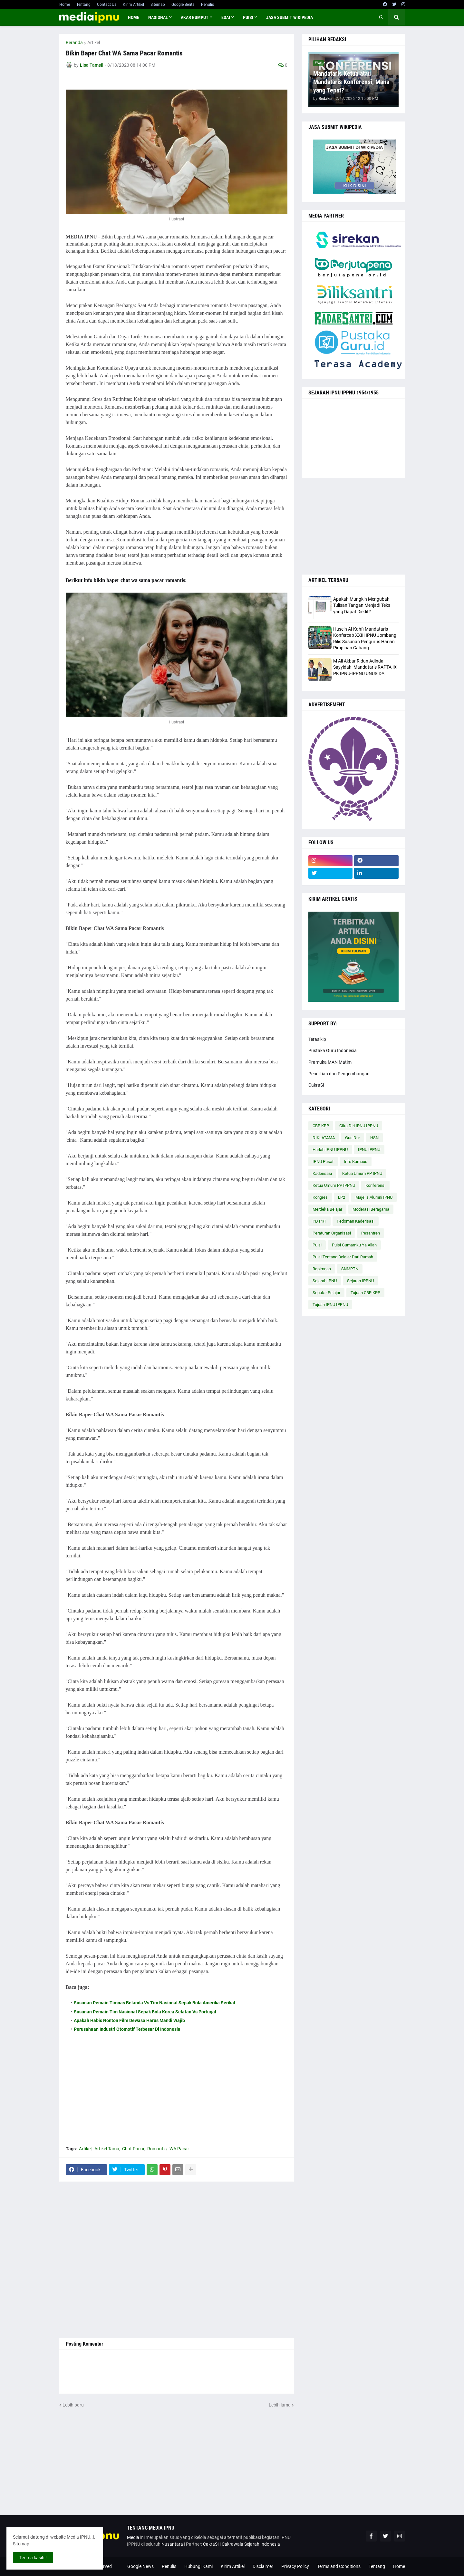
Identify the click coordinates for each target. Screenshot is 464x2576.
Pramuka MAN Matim (330, 1062)
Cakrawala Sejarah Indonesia (251, 2544)
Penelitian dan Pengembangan (339, 1073)
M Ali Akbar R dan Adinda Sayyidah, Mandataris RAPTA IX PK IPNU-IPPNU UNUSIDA (365, 667)
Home (64, 4)
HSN (374, 1137)
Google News (140, 2566)
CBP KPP (321, 1125)
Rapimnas (322, 1268)
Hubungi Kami (198, 2566)
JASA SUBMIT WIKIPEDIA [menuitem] (289, 17)
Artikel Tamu (106, 2148)
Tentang (83, 4)
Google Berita (183, 4)
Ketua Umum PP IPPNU (334, 1185)
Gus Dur (352, 1137)
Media (133, 2537)
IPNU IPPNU (369, 1149)
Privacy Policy (295, 2566)
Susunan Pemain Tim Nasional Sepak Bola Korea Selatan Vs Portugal (145, 2011)
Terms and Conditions (339, 2566)
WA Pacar (179, 2148)
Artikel (93, 42)
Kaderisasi (322, 1173)
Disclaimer (263, 2566)
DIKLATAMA (324, 1137)
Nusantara (172, 2544)
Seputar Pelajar (326, 1292)
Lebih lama (280, 2404)
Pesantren (370, 1233)
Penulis (207, 4)
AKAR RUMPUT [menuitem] (194, 17)
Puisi (317, 1245)
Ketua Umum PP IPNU (362, 1173)
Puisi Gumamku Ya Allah (354, 1245)
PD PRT (319, 1221)
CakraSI (316, 1085)
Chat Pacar (133, 2148)
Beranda (74, 42)
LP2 (341, 1197)
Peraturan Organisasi (332, 1233)
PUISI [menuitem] (248, 17)
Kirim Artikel (133, 4)
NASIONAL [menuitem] (158, 17)
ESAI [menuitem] (225, 17)
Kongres (320, 1197)
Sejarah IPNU (325, 1280)
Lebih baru (73, 2404)
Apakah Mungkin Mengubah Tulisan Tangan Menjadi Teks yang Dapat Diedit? (361, 605)
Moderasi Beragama (371, 1209)
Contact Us (106, 4)
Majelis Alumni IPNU (373, 1197)
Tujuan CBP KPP (365, 1292)
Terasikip (317, 1039)
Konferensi (375, 1185)
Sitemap (157, 4)
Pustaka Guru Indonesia (332, 1050)
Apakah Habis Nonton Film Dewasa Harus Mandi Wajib (129, 2020)
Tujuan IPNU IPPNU (330, 1304)
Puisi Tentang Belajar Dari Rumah (343, 1256)
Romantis (157, 2148)
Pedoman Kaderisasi (355, 1221)
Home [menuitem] (133, 17)
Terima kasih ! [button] (33, 2557)
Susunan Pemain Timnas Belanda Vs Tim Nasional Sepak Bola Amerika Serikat (155, 2002)
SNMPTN (349, 1268)
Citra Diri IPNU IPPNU (358, 1125)
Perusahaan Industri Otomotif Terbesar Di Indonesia (127, 2029)
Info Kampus (355, 1161)
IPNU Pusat (323, 1161)
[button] (381, 17)
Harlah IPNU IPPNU (330, 1149)
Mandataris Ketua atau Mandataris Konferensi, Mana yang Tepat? (351, 82)
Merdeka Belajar (327, 1209)
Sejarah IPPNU (360, 1280)
